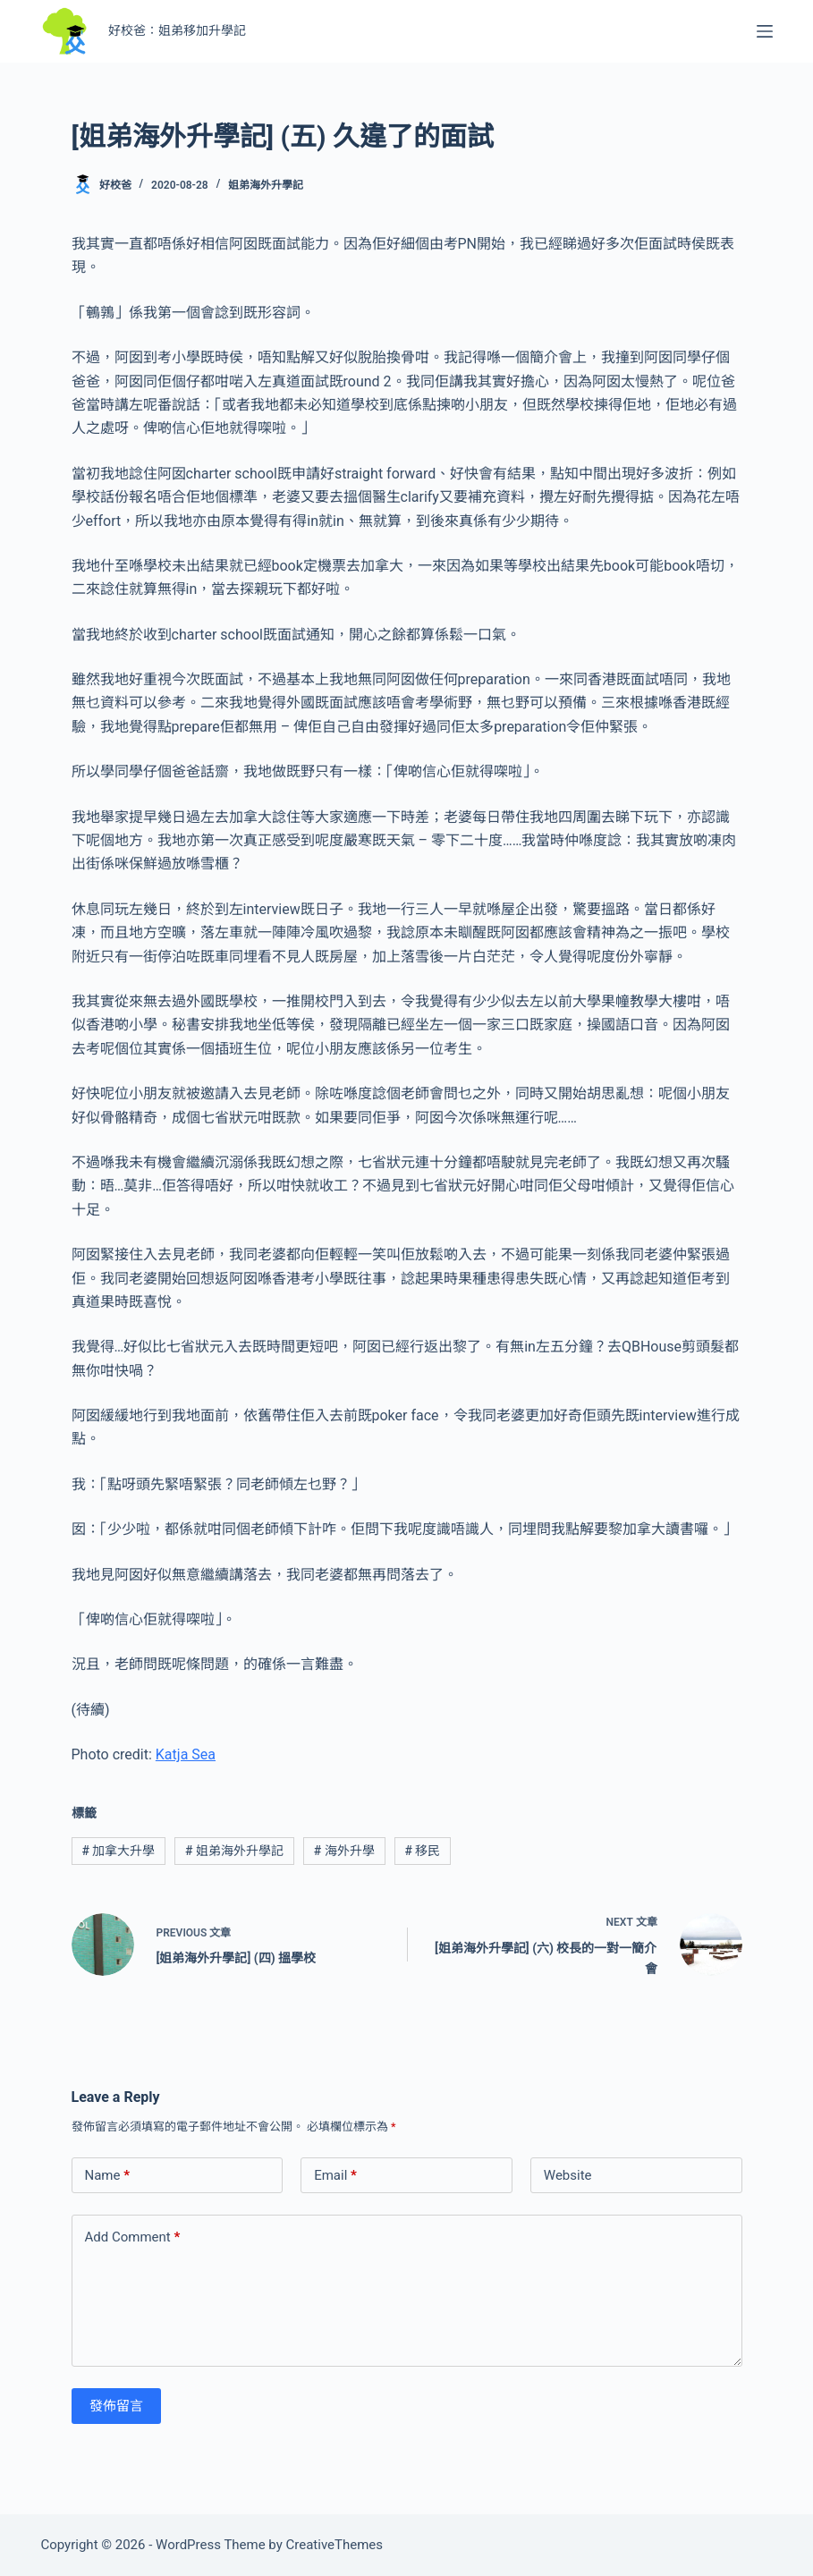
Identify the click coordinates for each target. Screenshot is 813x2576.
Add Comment (133, 2237)
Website (568, 2175)
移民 (423, 1850)
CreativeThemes (335, 2545)
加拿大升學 (118, 1850)
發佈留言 (116, 2406)
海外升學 (344, 1850)
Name (108, 2176)
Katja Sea (186, 1754)
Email (335, 2176)
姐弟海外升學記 (265, 185)
